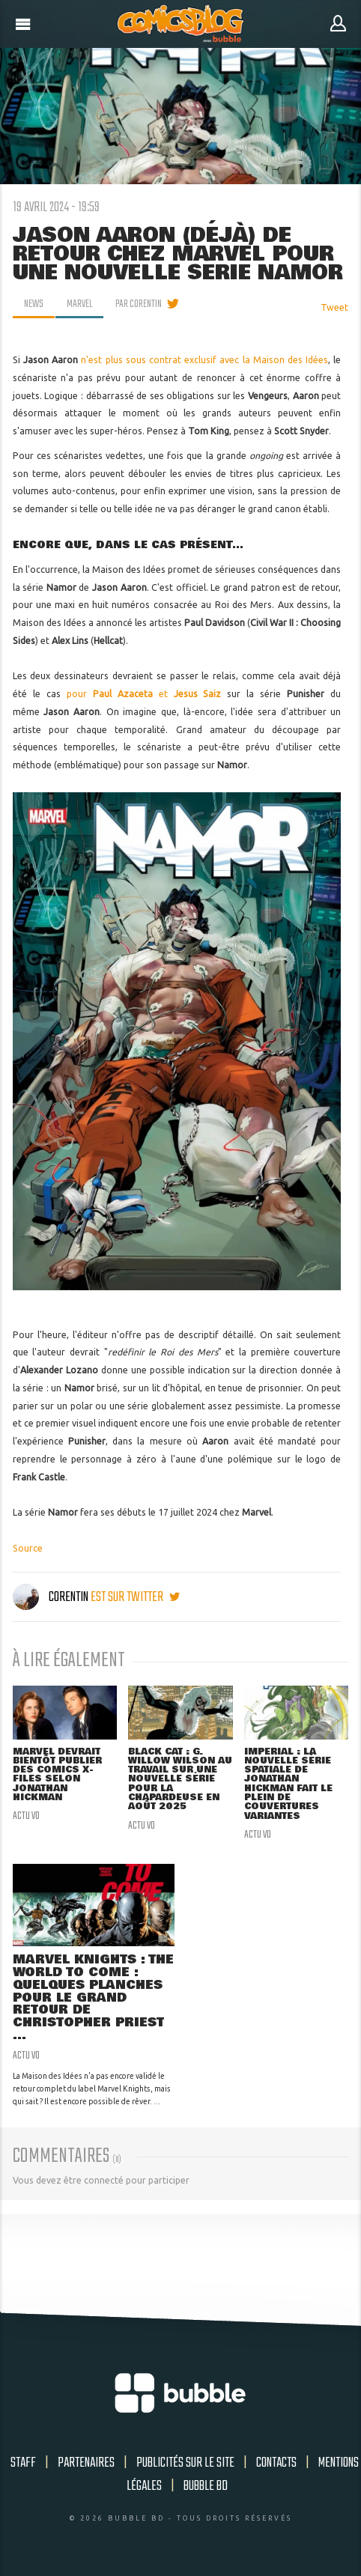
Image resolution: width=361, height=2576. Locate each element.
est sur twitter (135, 1597)
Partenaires (86, 2463)
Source (28, 1548)
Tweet (334, 307)
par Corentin (138, 304)
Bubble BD (205, 2486)
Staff (23, 2463)
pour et (144, 694)
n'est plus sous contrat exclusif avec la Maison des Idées (204, 360)
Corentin (52, 1597)
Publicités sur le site (185, 2463)
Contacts (276, 2463)
